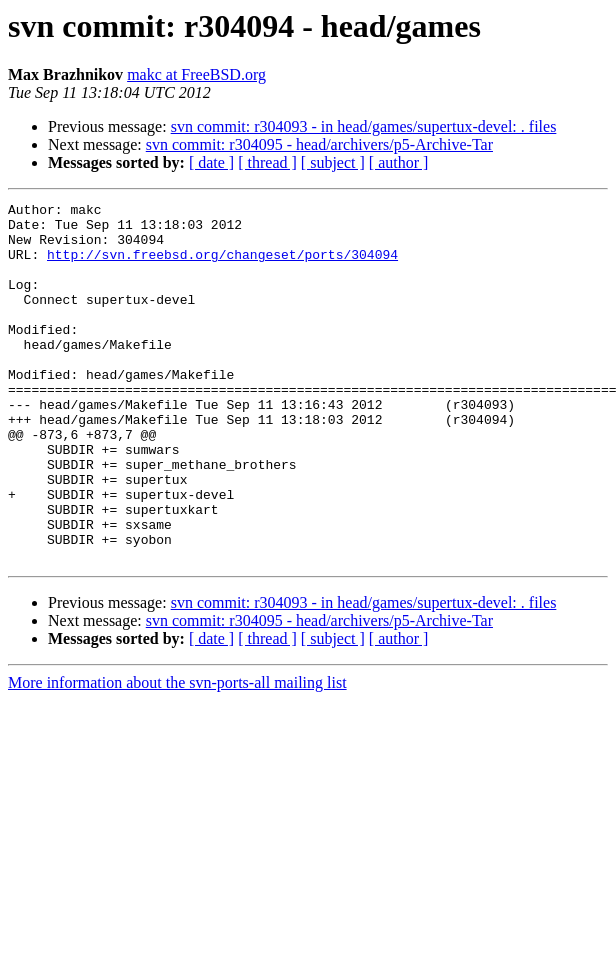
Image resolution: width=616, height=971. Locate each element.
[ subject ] (333, 162)
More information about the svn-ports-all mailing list (177, 754)
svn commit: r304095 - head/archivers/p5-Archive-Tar (319, 144)
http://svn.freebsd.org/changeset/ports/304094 (222, 266)
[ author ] (399, 162)
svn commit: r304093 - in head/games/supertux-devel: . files (364, 126)
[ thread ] (267, 162)
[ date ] (211, 162)
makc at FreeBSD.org (196, 74)
